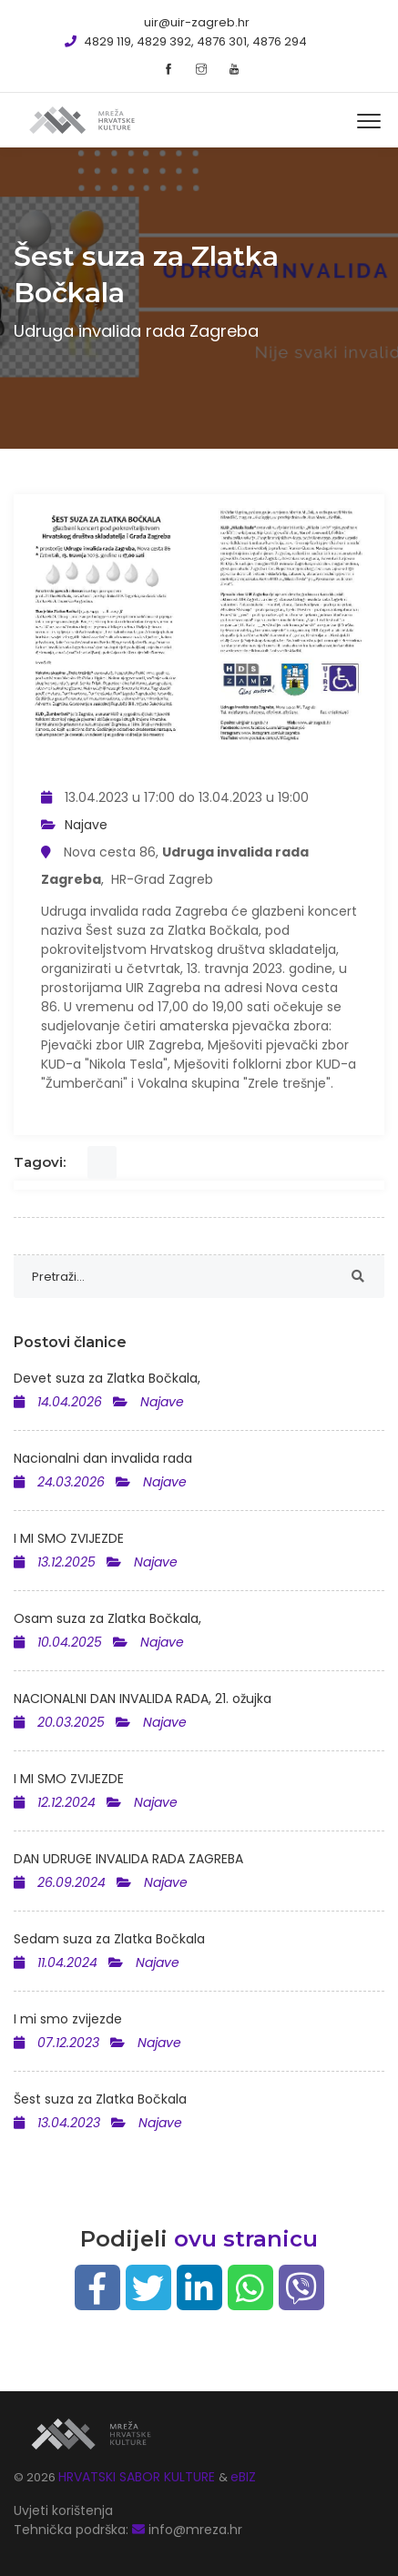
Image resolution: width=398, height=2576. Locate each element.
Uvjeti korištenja (63, 2510)
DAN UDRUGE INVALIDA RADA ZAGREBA (128, 1859)
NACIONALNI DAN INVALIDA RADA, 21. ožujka (142, 1698)
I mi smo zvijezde (68, 2019)
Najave (86, 825)
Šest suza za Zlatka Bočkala (100, 2099)
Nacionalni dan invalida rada (103, 1458)
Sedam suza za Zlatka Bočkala (109, 1939)
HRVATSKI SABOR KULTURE (138, 2477)
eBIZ (243, 2477)
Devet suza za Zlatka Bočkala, (107, 1378)
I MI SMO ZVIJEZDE (69, 1538)
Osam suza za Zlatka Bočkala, (107, 1618)
